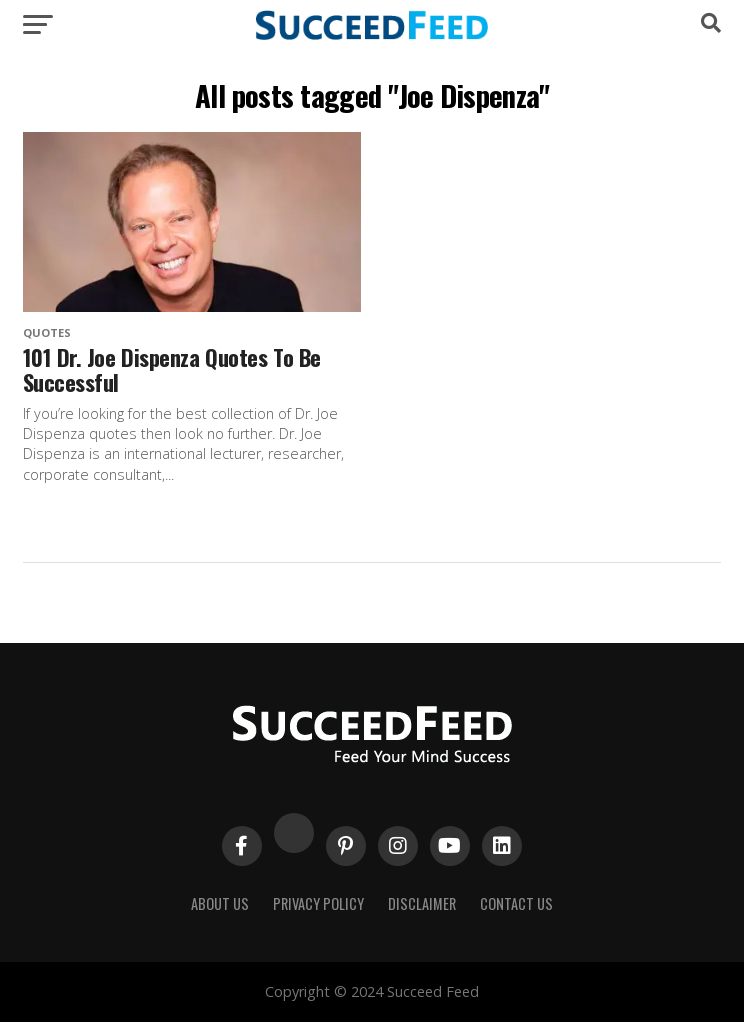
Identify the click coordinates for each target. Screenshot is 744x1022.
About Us (220, 903)
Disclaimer (422, 903)
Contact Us (516, 903)
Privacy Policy (318, 903)
